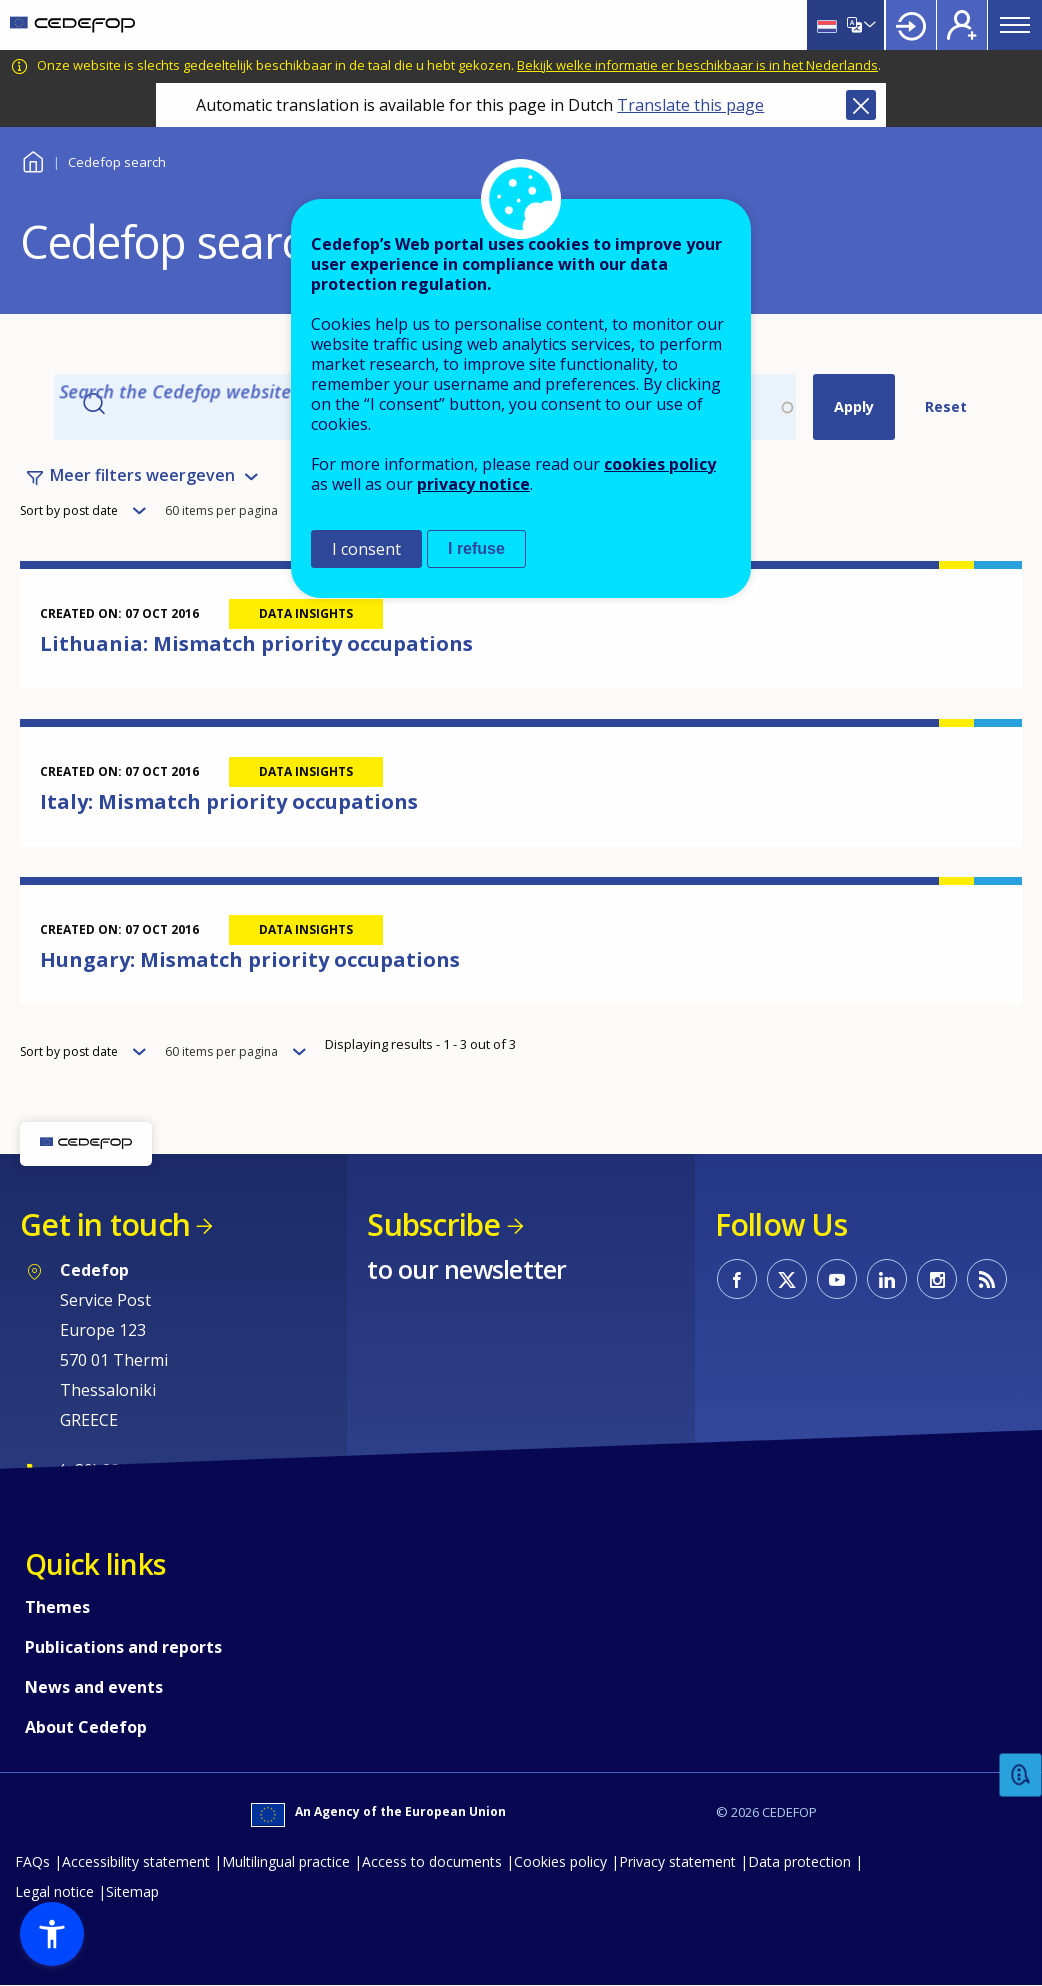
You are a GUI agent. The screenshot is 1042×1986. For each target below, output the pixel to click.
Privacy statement (677, 1861)
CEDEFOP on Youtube (837, 1279)
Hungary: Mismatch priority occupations (250, 959)
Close (861, 105)
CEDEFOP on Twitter (787, 1279)
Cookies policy (560, 1861)
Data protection (799, 1861)
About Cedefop (86, 1727)
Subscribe (433, 1224)
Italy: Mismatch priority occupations (229, 801)
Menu (1015, 25)
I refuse (476, 548)
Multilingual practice (286, 1861)
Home (32, 159)
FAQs (32, 1861)
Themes (57, 1607)
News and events (94, 1687)
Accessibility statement (136, 1861)
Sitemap (132, 1891)
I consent (366, 549)
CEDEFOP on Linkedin (887, 1279)
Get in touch (105, 1224)
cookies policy (660, 464)
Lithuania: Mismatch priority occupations (256, 643)
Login (911, 25)
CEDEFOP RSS (987, 1279)
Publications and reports (123, 1647)
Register (962, 25)
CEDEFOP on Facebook (737, 1279)
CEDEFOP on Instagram (937, 1279)
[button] (52, 1934)
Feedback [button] (1021, 1775)
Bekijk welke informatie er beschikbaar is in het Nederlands (697, 65)
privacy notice (473, 484)
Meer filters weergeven (142, 475)
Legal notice (54, 1891)
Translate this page (690, 105)
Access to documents (432, 1861)
